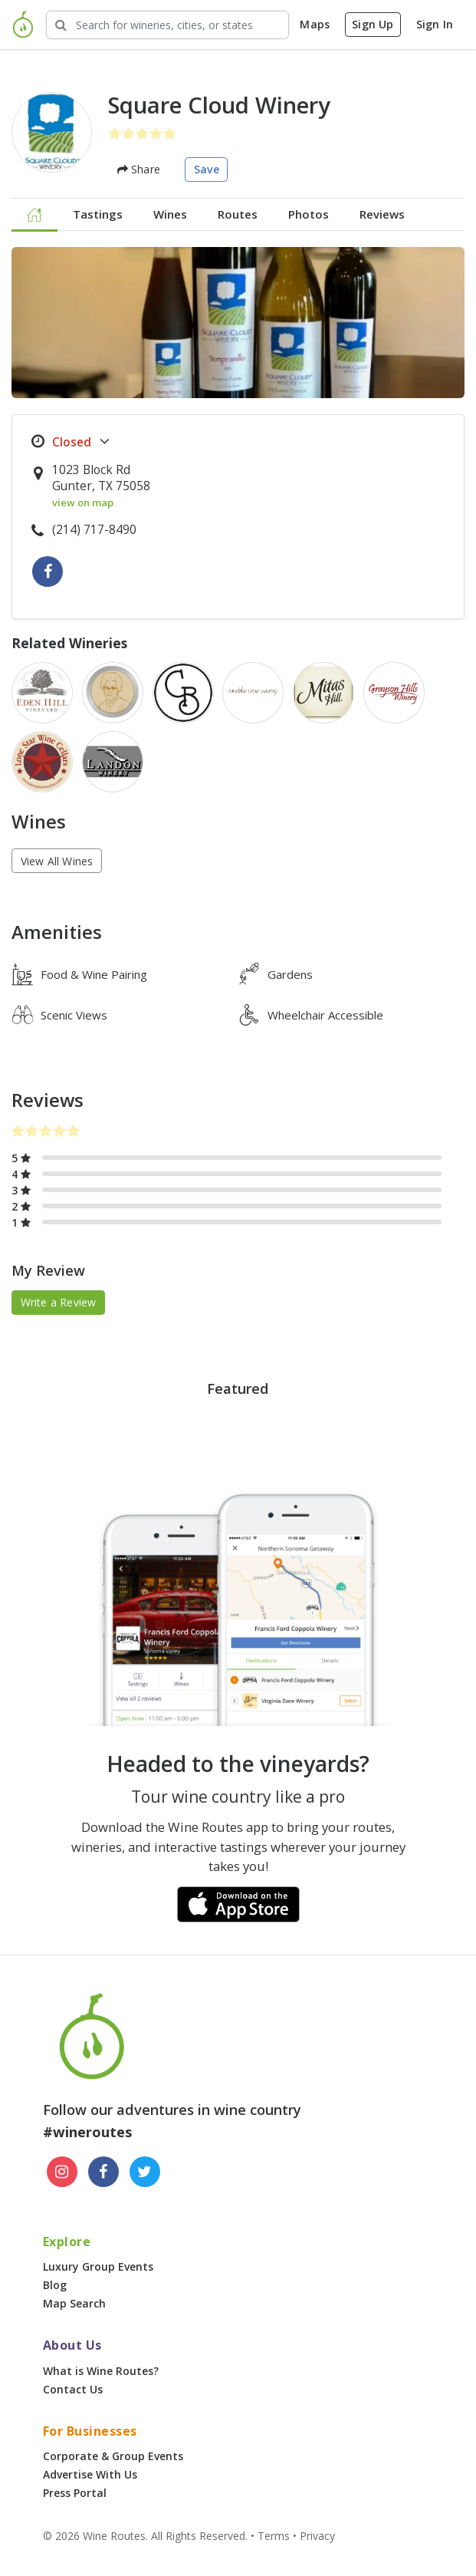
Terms (274, 2535)
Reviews (382, 214)
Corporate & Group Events (113, 2456)
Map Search (74, 2303)
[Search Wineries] (167, 25)
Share (138, 169)
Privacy (317, 2535)
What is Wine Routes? (101, 2371)
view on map (82, 502)
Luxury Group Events (98, 2266)
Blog (55, 2285)
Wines (170, 214)
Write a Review (59, 1302)
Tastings (98, 214)
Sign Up (372, 24)
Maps (315, 24)
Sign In (434, 24)
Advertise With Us (90, 2474)
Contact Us (73, 2389)
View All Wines (57, 861)
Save (206, 169)
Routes (238, 214)
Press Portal (75, 2492)
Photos (308, 214)
